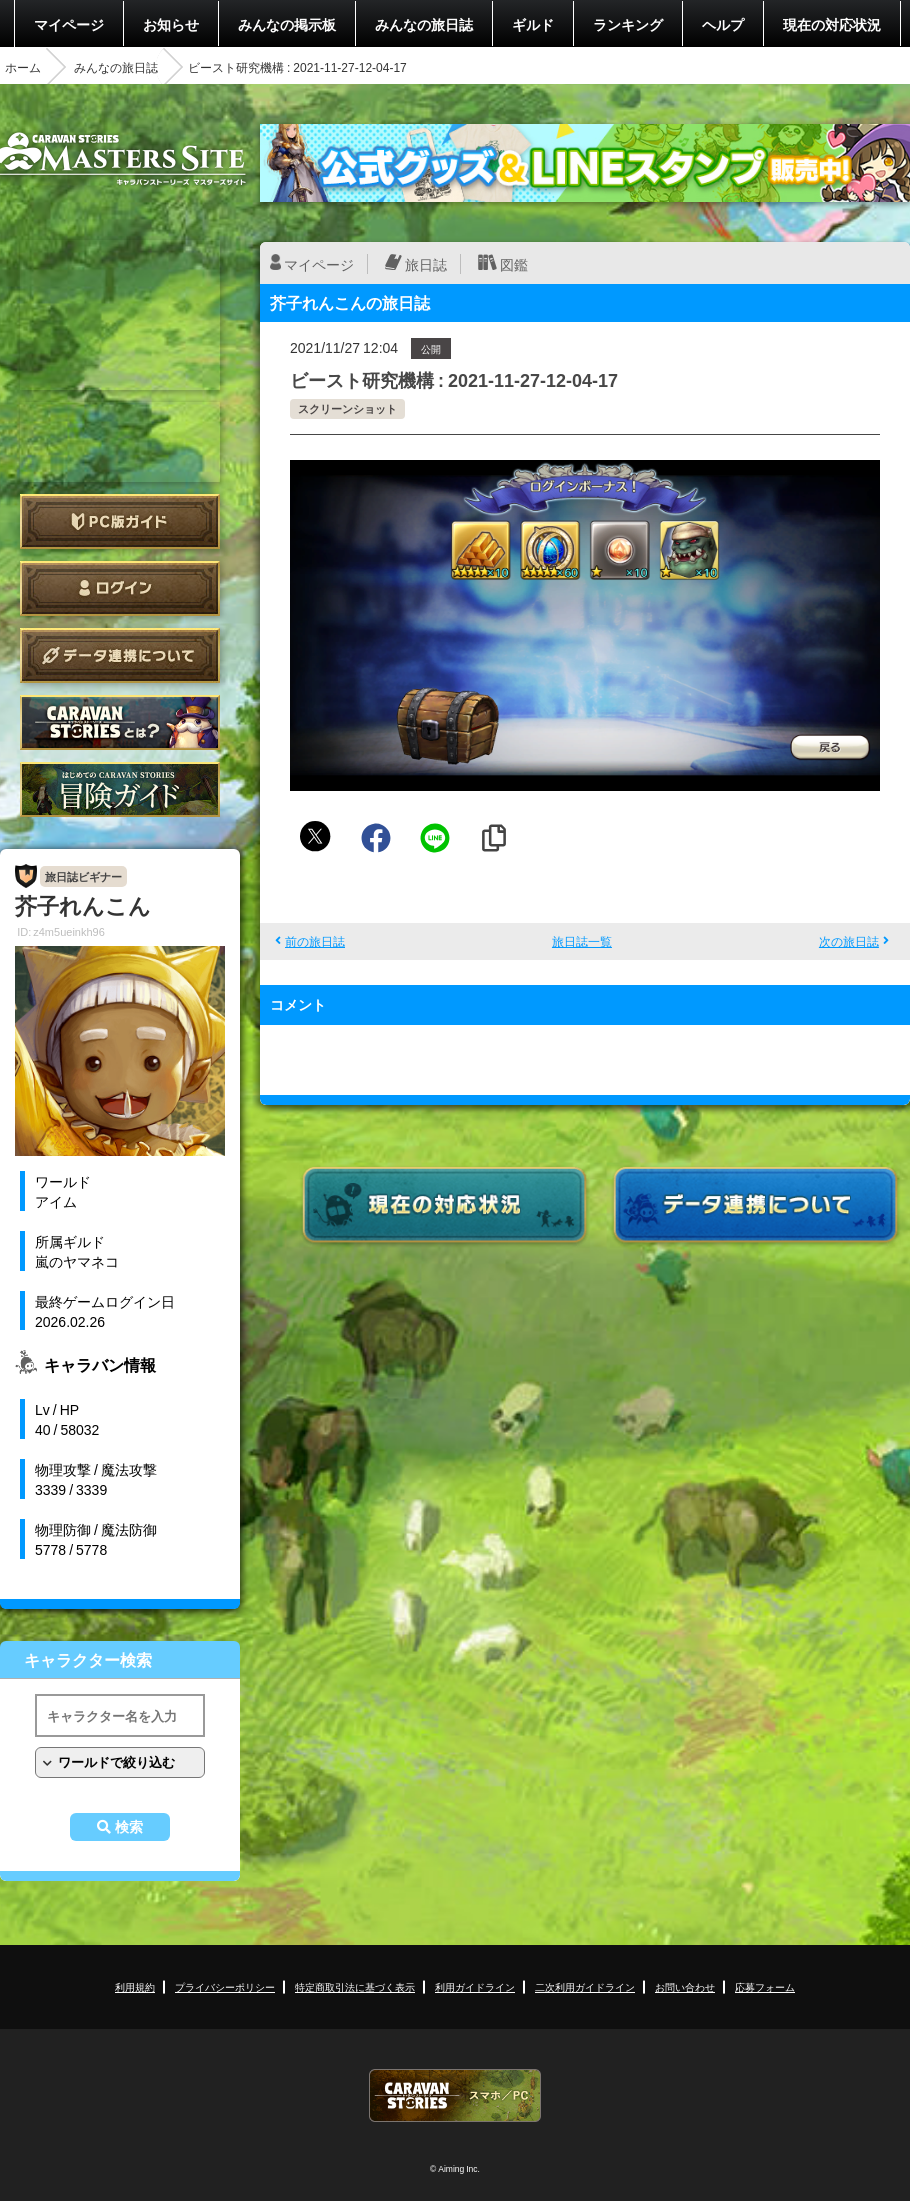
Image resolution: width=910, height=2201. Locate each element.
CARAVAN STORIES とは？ (120, 722)
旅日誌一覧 (582, 941)
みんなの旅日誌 (424, 24)
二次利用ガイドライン (585, 1986)
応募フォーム (765, 1986)
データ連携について (120, 655)
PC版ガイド (120, 521)
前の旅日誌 (315, 941)
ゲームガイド (120, 789)
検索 (129, 1827)
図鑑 (514, 264)
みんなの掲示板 (287, 24)
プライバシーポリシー (225, 1986)
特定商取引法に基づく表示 (355, 1986)
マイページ (69, 24)
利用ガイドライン (475, 1986)
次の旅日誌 (849, 941)
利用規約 (135, 1986)
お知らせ (171, 24)
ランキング (628, 24)
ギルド (533, 24)
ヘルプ (723, 24)
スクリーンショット (347, 408)
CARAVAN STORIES (455, 2095)
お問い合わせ (685, 1986)
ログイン (120, 588)
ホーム (23, 67)
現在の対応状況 (832, 24)
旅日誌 (426, 264)
